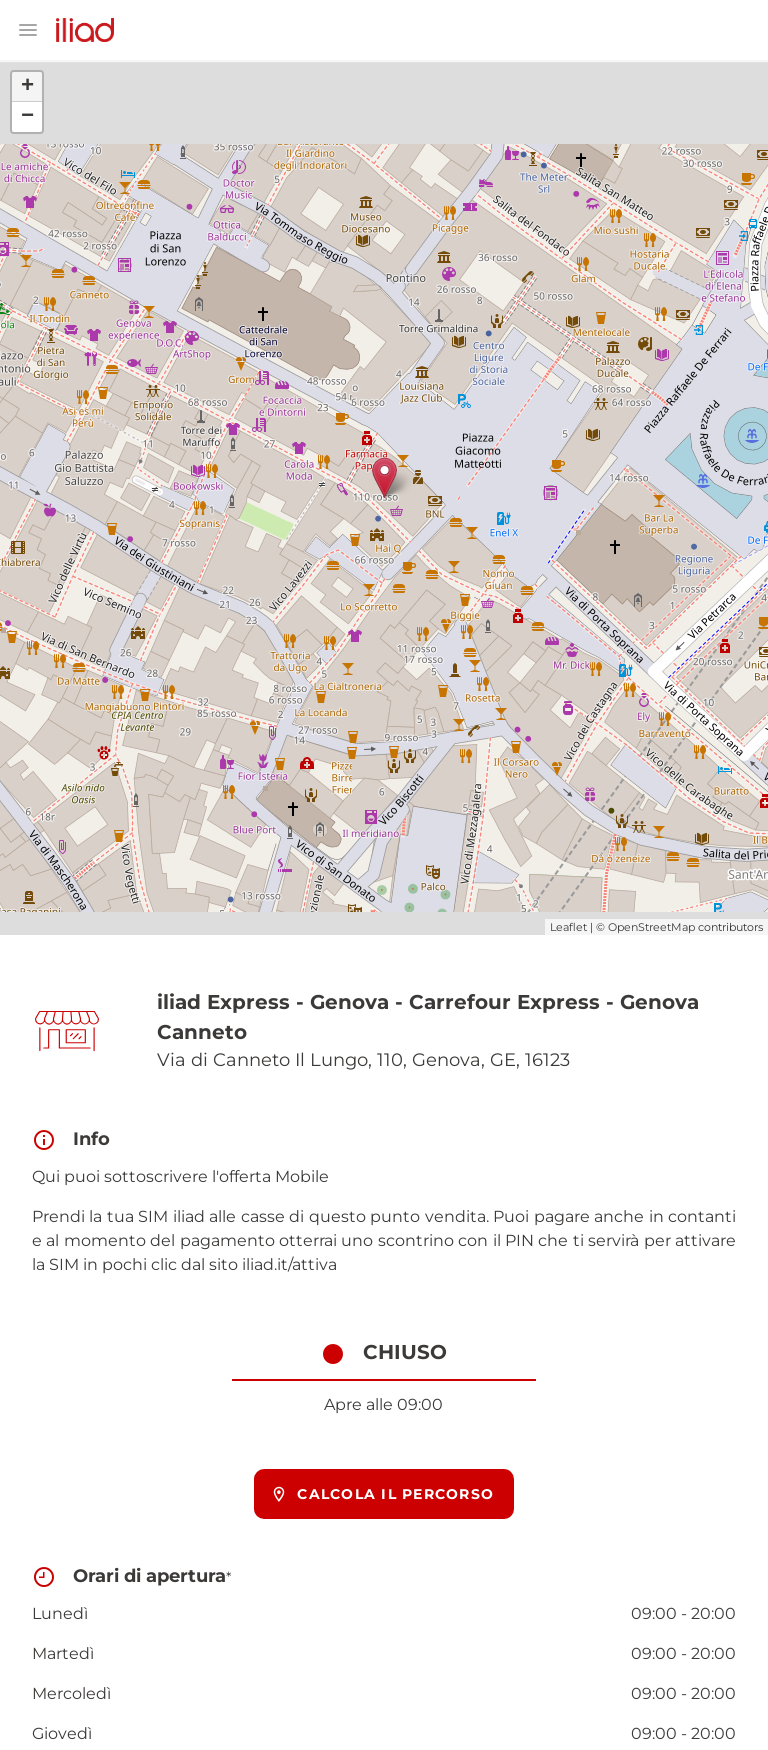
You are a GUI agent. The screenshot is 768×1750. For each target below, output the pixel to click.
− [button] (27, 117)
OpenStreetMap (651, 927)
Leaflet (568, 927)
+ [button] (27, 87)
